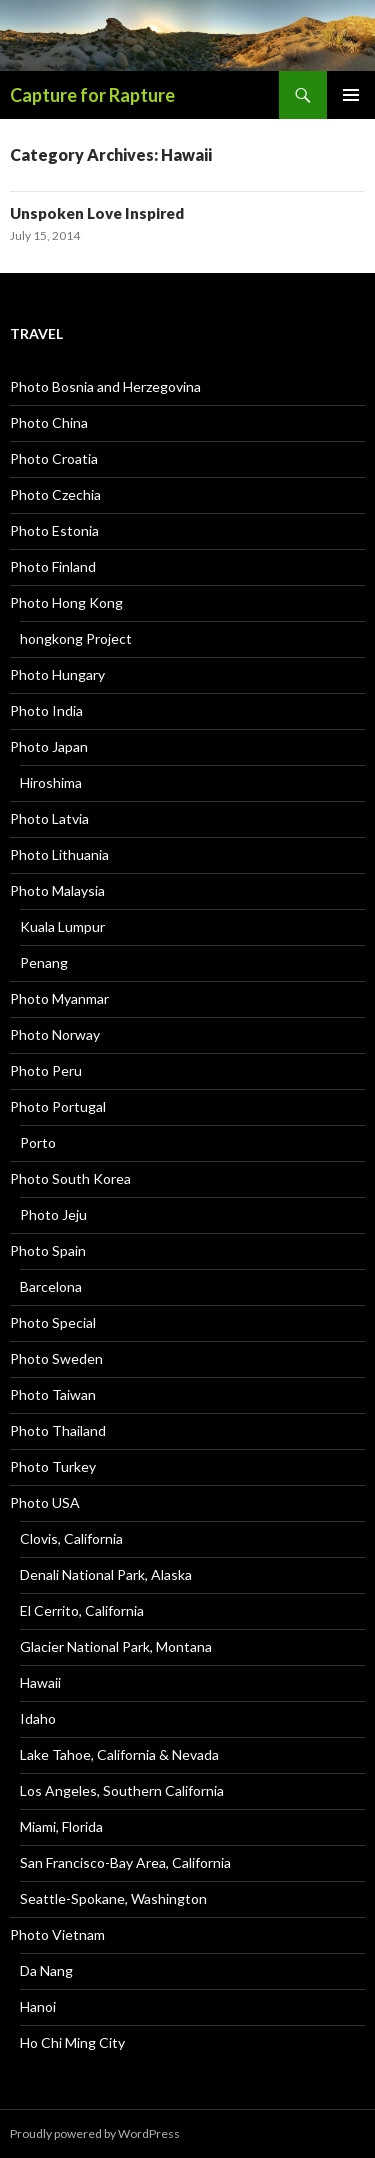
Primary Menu (351, 95)
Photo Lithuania (59, 854)
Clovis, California (71, 1538)
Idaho (38, 1718)
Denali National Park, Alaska (106, 1574)
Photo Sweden (56, 1358)
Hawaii (40, 1682)
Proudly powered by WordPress (95, 2133)
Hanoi (38, 2006)
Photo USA (45, 1502)
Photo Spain (48, 1250)
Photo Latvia (49, 818)
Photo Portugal (58, 1106)
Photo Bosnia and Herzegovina (105, 386)
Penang (44, 962)
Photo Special (53, 1322)
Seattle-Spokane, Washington (113, 1898)
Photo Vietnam (57, 1934)
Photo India (46, 710)
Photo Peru (46, 1070)
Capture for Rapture (92, 95)
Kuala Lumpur (62, 926)
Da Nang (46, 1970)
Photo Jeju (53, 1214)
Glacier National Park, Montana (116, 1646)
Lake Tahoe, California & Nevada (119, 1754)
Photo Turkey (53, 1466)
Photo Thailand (58, 1430)
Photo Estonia (54, 530)
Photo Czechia (55, 494)
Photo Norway (55, 1034)
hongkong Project (76, 638)
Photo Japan (49, 746)
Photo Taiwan (53, 1394)
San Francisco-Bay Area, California (125, 1862)
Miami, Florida (61, 1826)
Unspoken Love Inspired (97, 213)
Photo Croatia (54, 458)
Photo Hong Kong (66, 602)
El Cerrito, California (82, 1610)
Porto (38, 1142)
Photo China (49, 422)
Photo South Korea (70, 1178)
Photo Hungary (57, 674)
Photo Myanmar (59, 998)
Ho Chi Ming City (72, 2042)
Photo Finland (53, 566)
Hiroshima (51, 782)
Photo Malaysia (57, 890)
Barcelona (51, 1286)
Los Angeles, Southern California (122, 1790)
